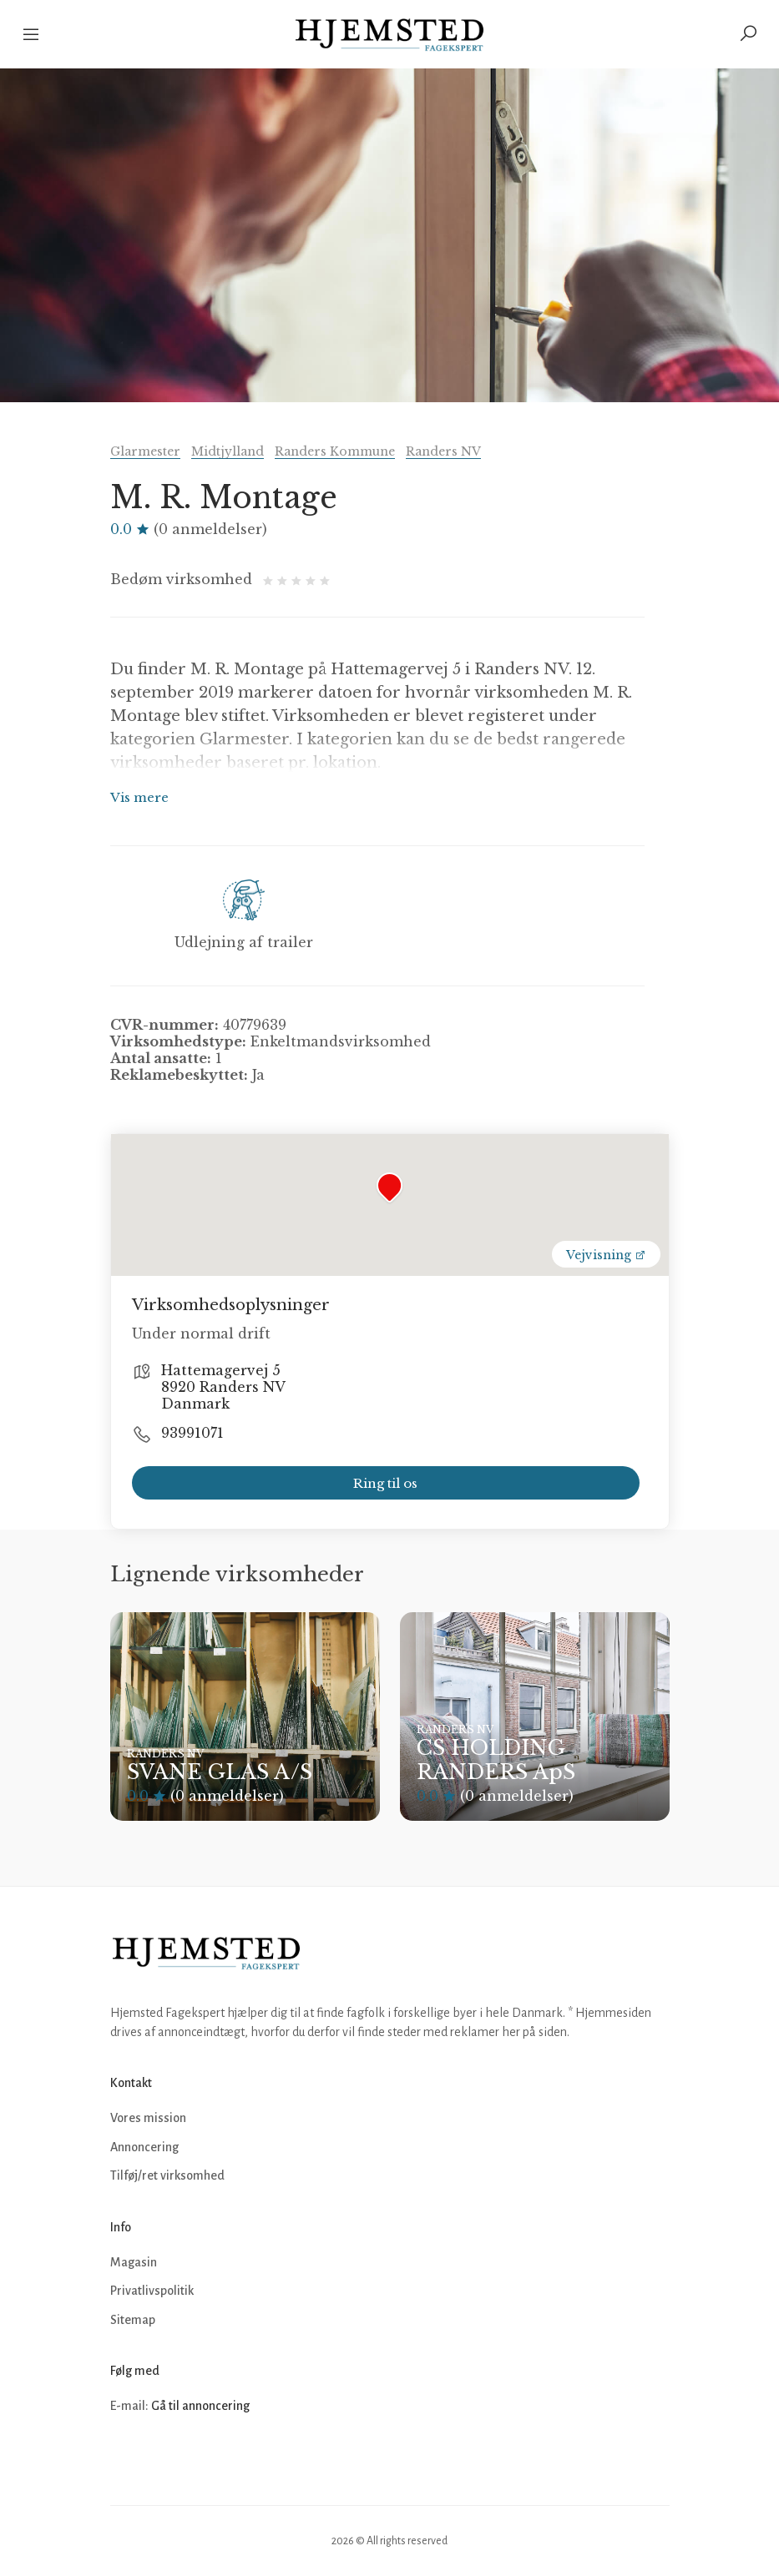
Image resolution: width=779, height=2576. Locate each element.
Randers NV (443, 451)
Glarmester (145, 451)
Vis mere (139, 797)
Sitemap (132, 2319)
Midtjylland (227, 451)
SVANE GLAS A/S (219, 1772)
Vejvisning (606, 1255)
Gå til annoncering (200, 2405)
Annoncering (144, 2147)
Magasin (133, 2262)
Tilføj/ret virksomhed (167, 2175)
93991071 (192, 1432)
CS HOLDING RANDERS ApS (496, 1760)
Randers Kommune (335, 451)
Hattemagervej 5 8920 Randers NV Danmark (223, 1387)
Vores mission (148, 2118)
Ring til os (385, 1483)
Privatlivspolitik (152, 2290)
